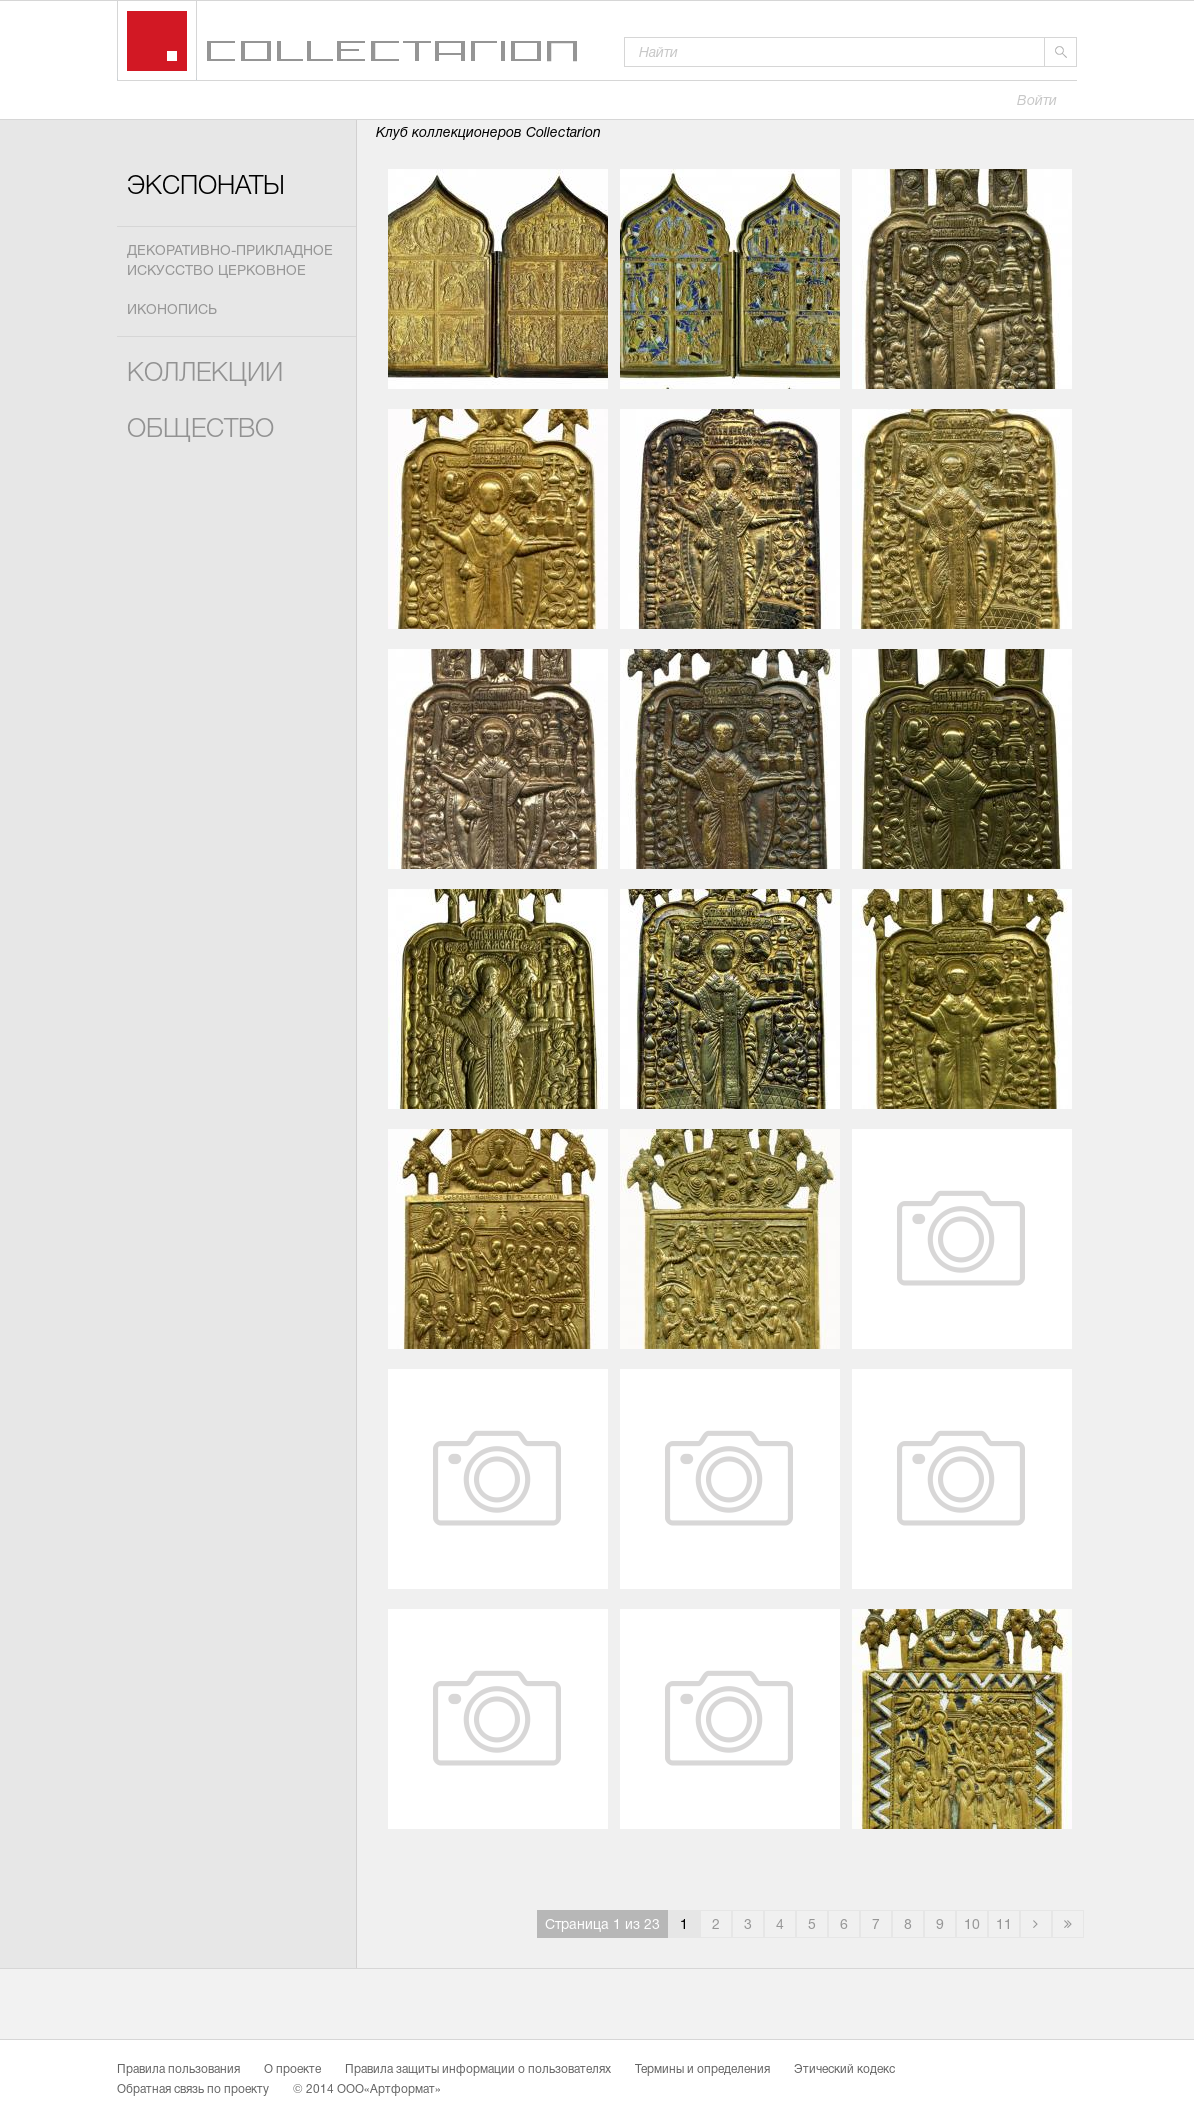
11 (1004, 1925)
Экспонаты (206, 187)
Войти (1037, 101)
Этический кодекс (844, 2070)
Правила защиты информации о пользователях (478, 2070)
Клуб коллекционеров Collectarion (488, 133)
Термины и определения (702, 2070)
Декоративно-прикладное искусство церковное (230, 261)
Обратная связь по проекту (193, 2090)
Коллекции (205, 374)
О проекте (292, 2070)
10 (972, 1925)
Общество (200, 430)
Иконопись (172, 310)
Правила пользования (178, 2070)
